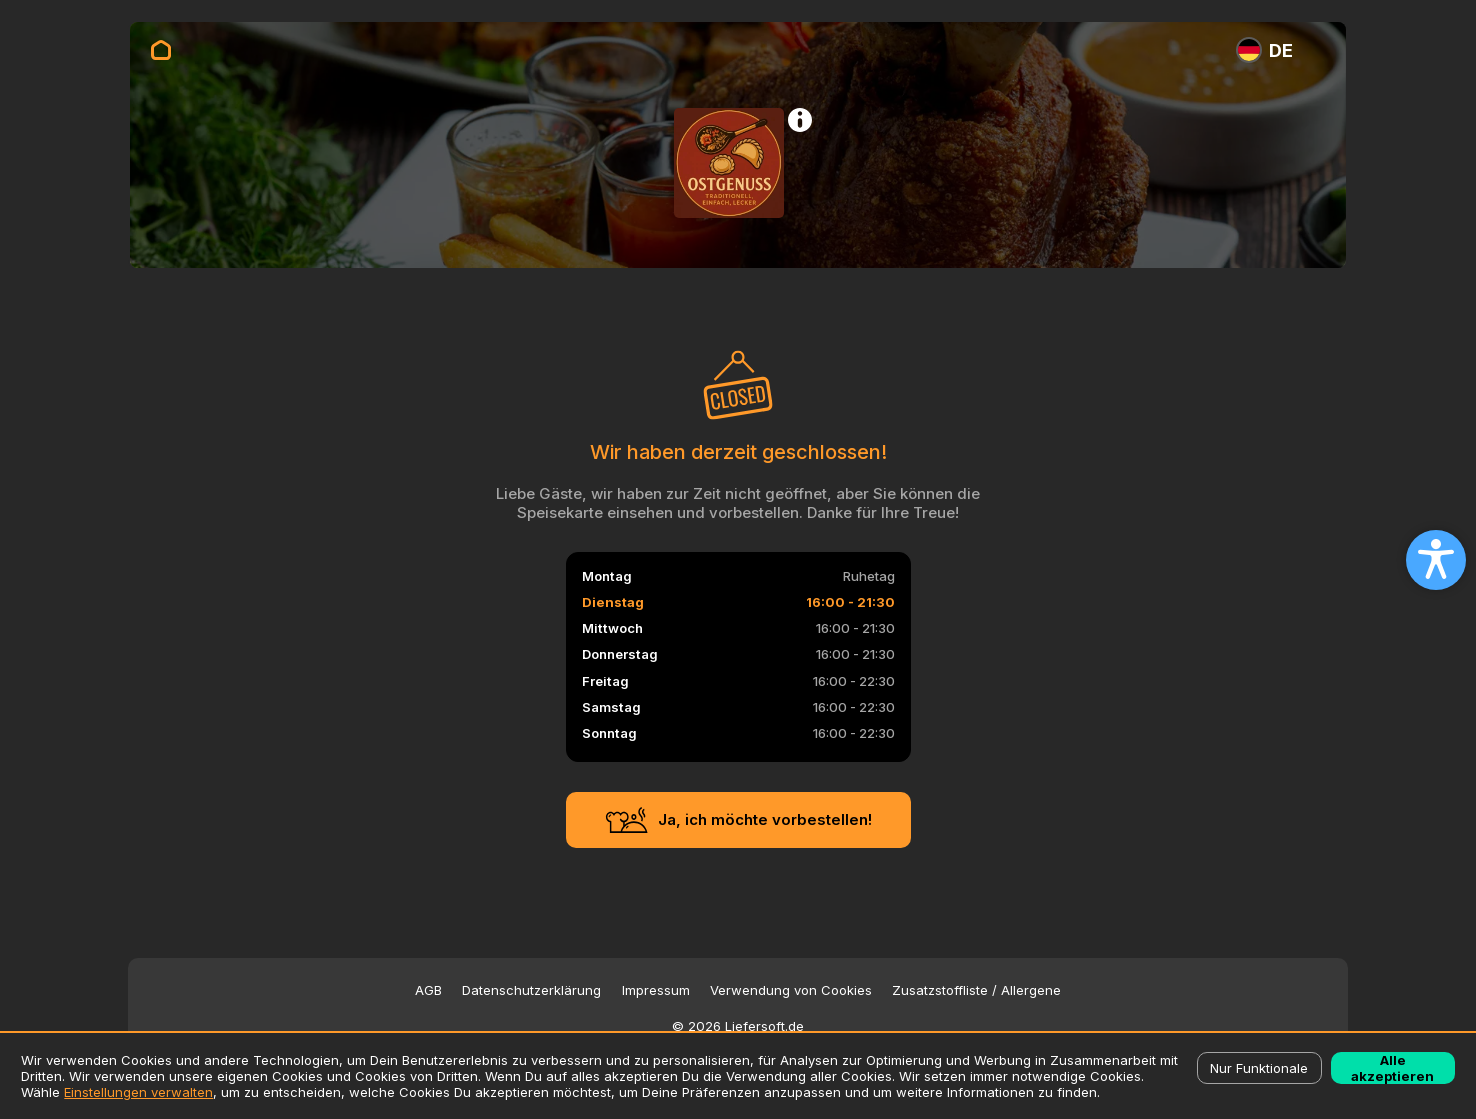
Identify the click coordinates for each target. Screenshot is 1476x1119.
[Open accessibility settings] (1436, 560)
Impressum (656, 990)
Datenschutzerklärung (531, 990)
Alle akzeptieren (1392, 1068)
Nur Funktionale (1259, 1068)
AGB (428, 990)
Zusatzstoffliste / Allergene (976, 990)
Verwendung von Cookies (791, 990)
